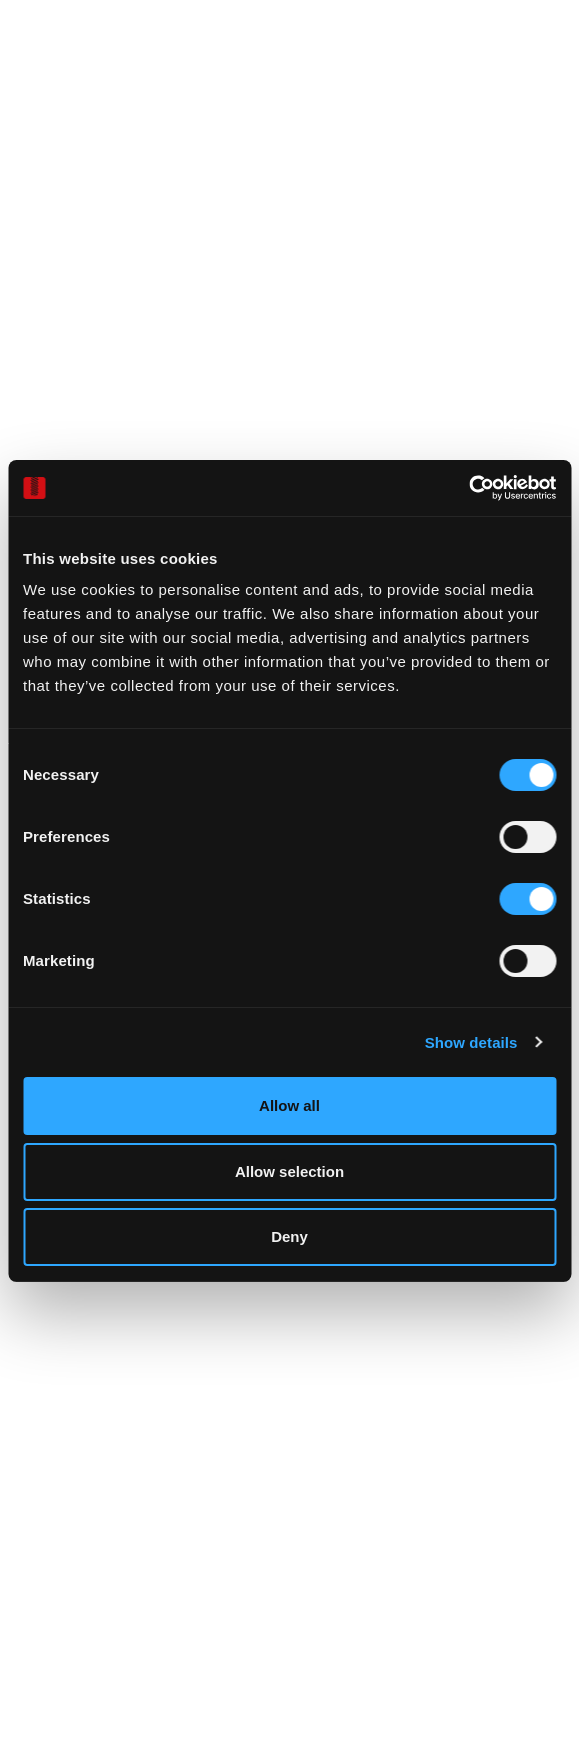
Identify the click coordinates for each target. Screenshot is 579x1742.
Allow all (289, 1105)
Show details (471, 1042)
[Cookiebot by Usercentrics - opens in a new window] (468, 488)
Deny (289, 1236)
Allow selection (289, 1171)
